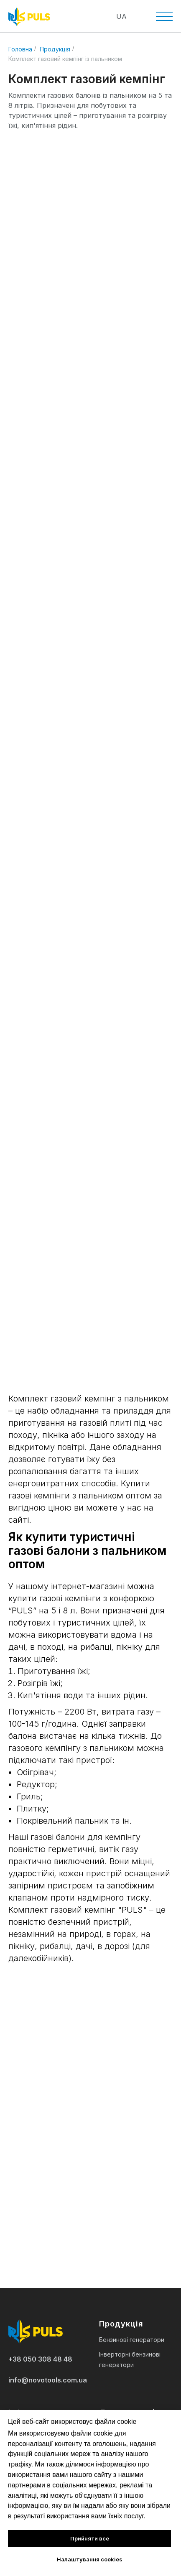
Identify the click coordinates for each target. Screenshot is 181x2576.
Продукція (55, 49)
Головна (20, 49)
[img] (85, 16)
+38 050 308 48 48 (40, 2359)
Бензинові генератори (131, 2339)
